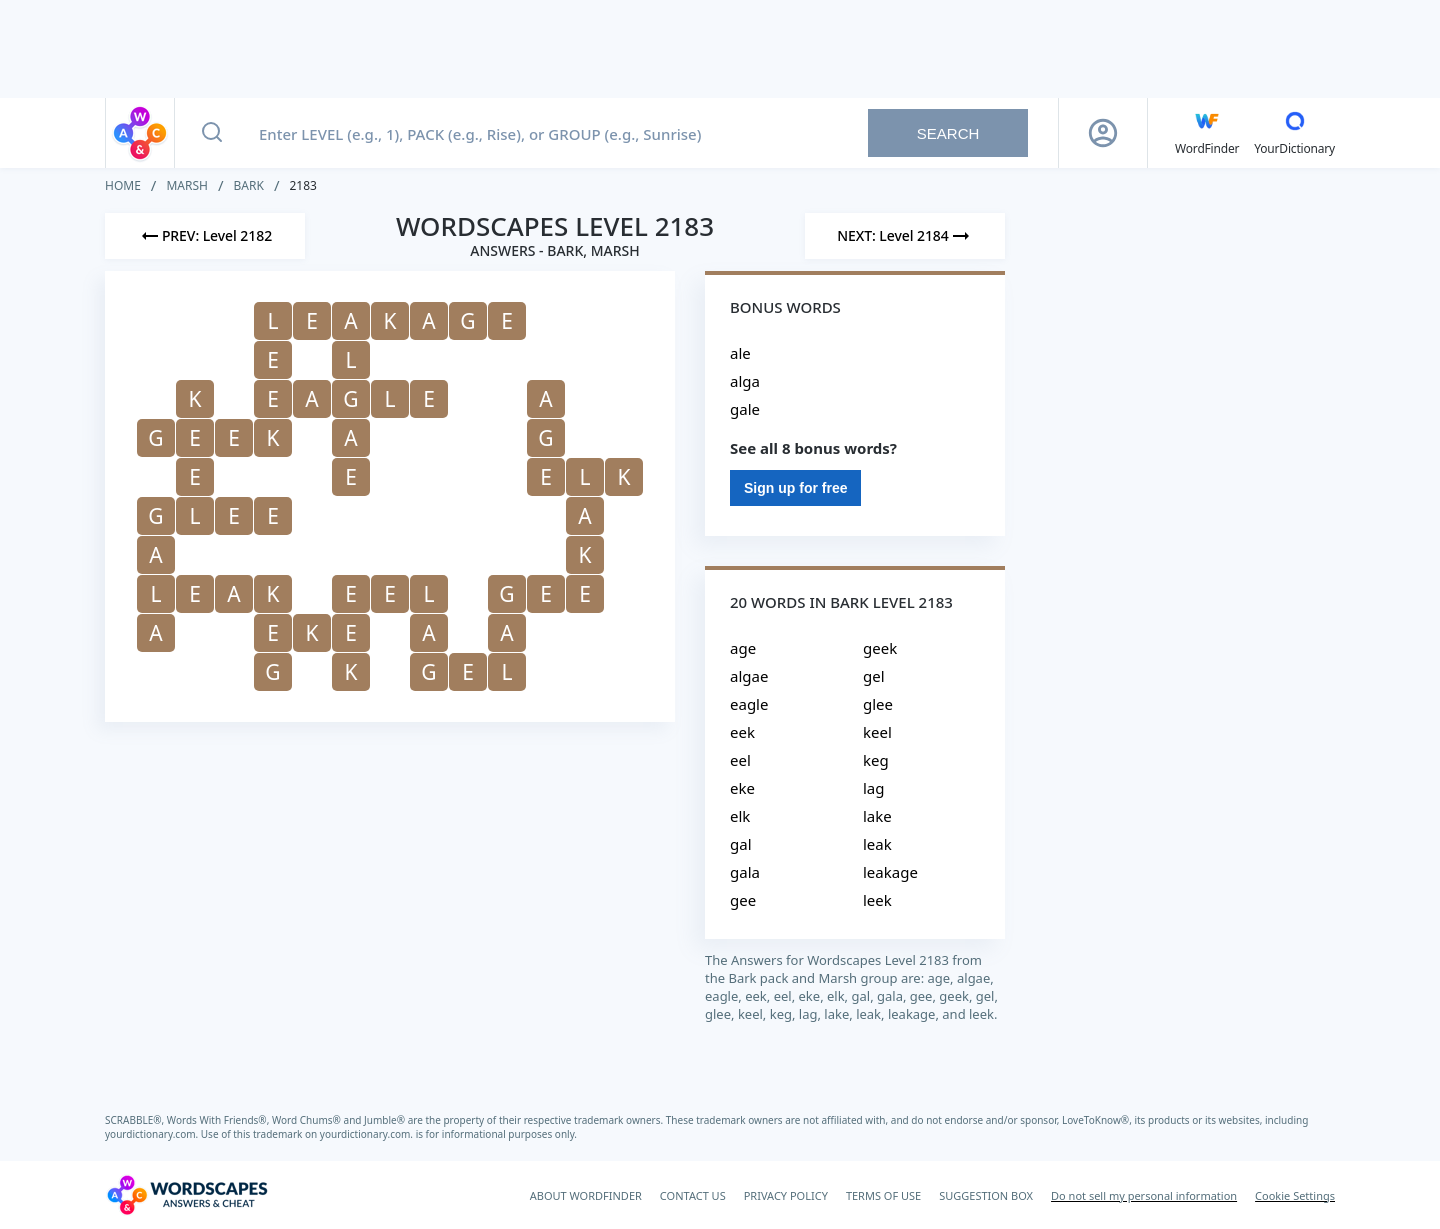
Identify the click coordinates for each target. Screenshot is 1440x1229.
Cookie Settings (1295, 1195)
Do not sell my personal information (1144, 1195)
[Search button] (212, 133)
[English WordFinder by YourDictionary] (1207, 133)
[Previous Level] (205, 236)
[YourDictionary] (1294, 133)
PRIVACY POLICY (786, 1195)
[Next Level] (905, 236)
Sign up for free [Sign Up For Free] (795, 488)
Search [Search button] (948, 133)
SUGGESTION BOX (986, 1195)
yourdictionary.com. (153, 1134)
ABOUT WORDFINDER (586, 1195)
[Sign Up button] (1103, 133)
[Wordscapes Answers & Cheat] (187, 1195)
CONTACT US (693, 1195)
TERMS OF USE (883, 1195)
